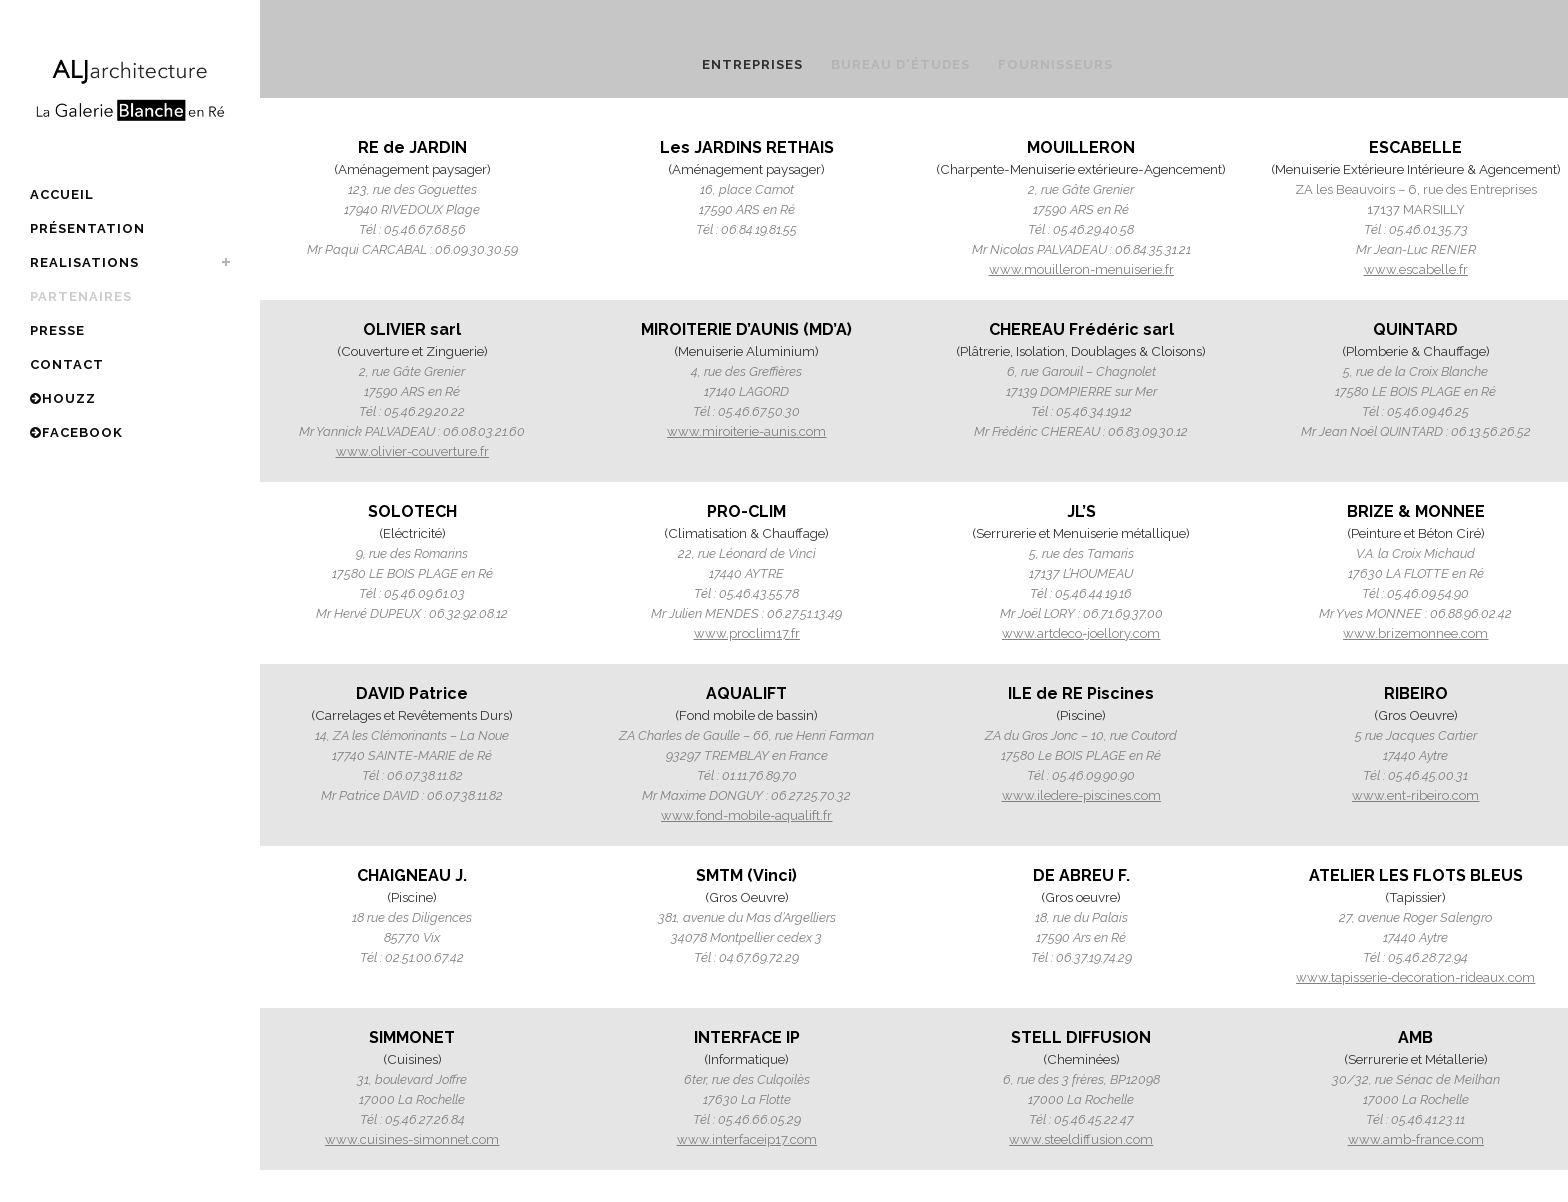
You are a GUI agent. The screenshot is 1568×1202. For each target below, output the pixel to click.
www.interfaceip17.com (747, 1139)
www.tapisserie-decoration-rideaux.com (1415, 977)
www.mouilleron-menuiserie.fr (1081, 269)
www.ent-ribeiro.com (1415, 795)
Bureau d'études (900, 64)
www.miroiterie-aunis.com (746, 431)
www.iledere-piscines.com (1081, 795)
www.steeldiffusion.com (1081, 1139)
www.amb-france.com (1416, 1139)
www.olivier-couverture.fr (412, 451)
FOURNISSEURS (1055, 64)
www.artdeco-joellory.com (1081, 633)
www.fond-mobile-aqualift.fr (746, 815)
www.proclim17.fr (747, 633)
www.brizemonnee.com (1415, 633)
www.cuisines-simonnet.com (412, 1139)
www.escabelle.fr (1416, 269)
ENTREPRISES (752, 64)
